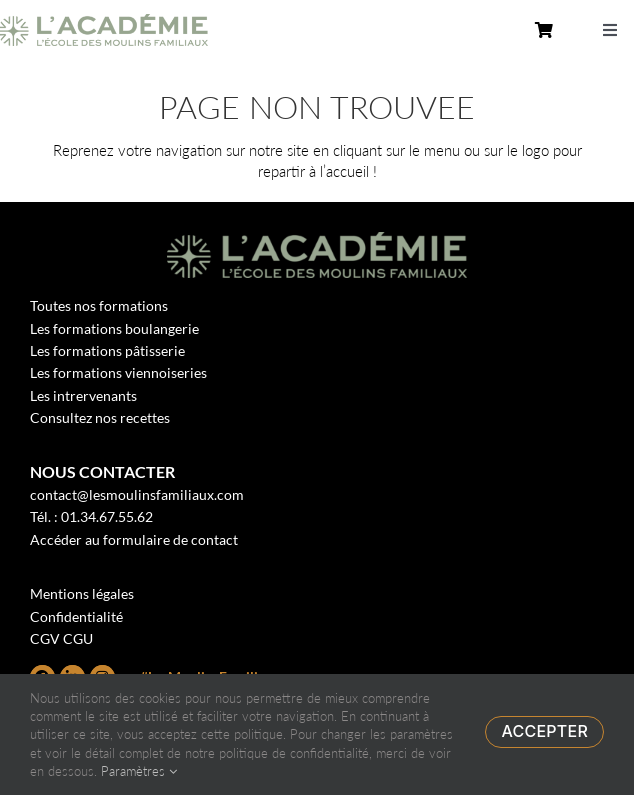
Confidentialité (76, 616)
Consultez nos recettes (100, 417)
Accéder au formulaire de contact (134, 539)
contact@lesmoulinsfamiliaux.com (137, 494)
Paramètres (139, 771)
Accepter (544, 731)
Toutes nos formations (99, 305)
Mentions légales (82, 593)
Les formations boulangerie (114, 328)
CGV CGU (61, 638)
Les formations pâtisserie (107, 350)
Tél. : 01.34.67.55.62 (91, 516)
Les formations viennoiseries (118, 372)
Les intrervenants (83, 395)
